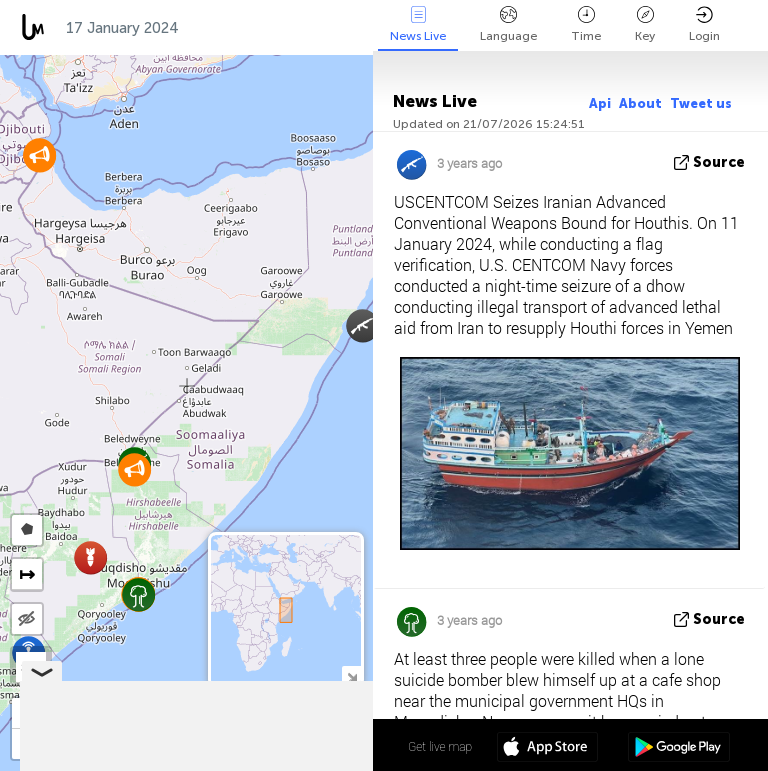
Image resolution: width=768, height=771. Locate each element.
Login (704, 24)
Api (600, 103)
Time (586, 24)
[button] (90, 557)
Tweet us (701, 103)
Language (508, 24)
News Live (418, 24)
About (640, 103)
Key (645, 24)
